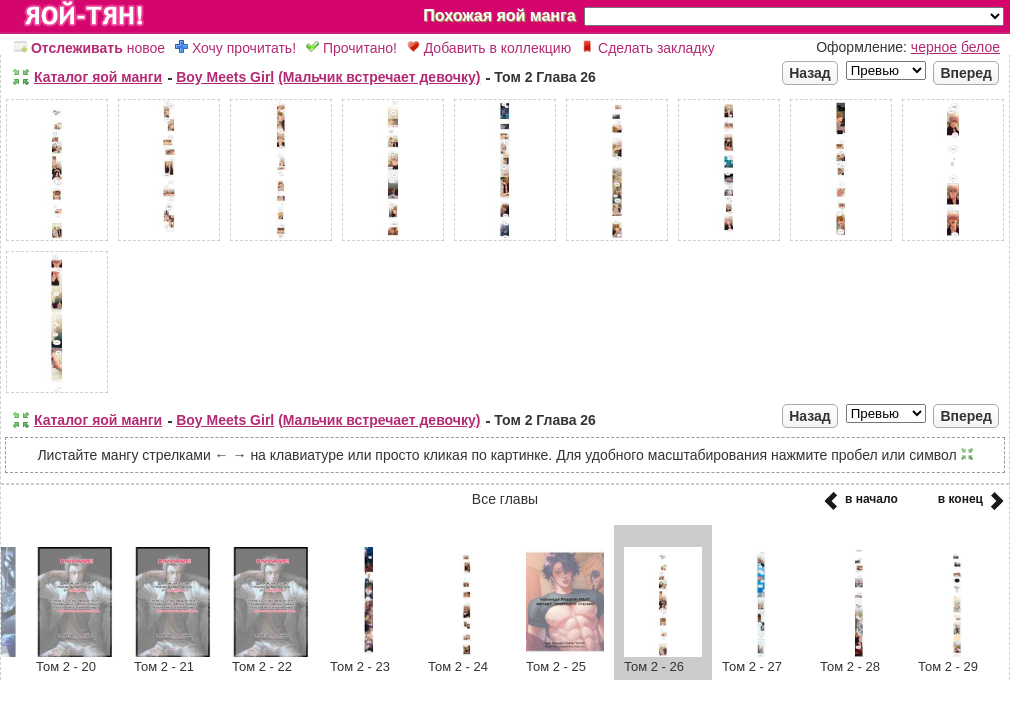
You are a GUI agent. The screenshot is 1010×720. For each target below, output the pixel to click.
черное (934, 47)
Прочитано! (351, 48)
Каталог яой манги (98, 77)
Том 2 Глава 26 (545, 77)
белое (980, 47)
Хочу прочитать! (235, 48)
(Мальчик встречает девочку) (379, 77)
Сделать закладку (648, 48)
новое (89, 48)
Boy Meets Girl (225, 77)
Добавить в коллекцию (489, 48)
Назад (810, 73)
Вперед (966, 73)
